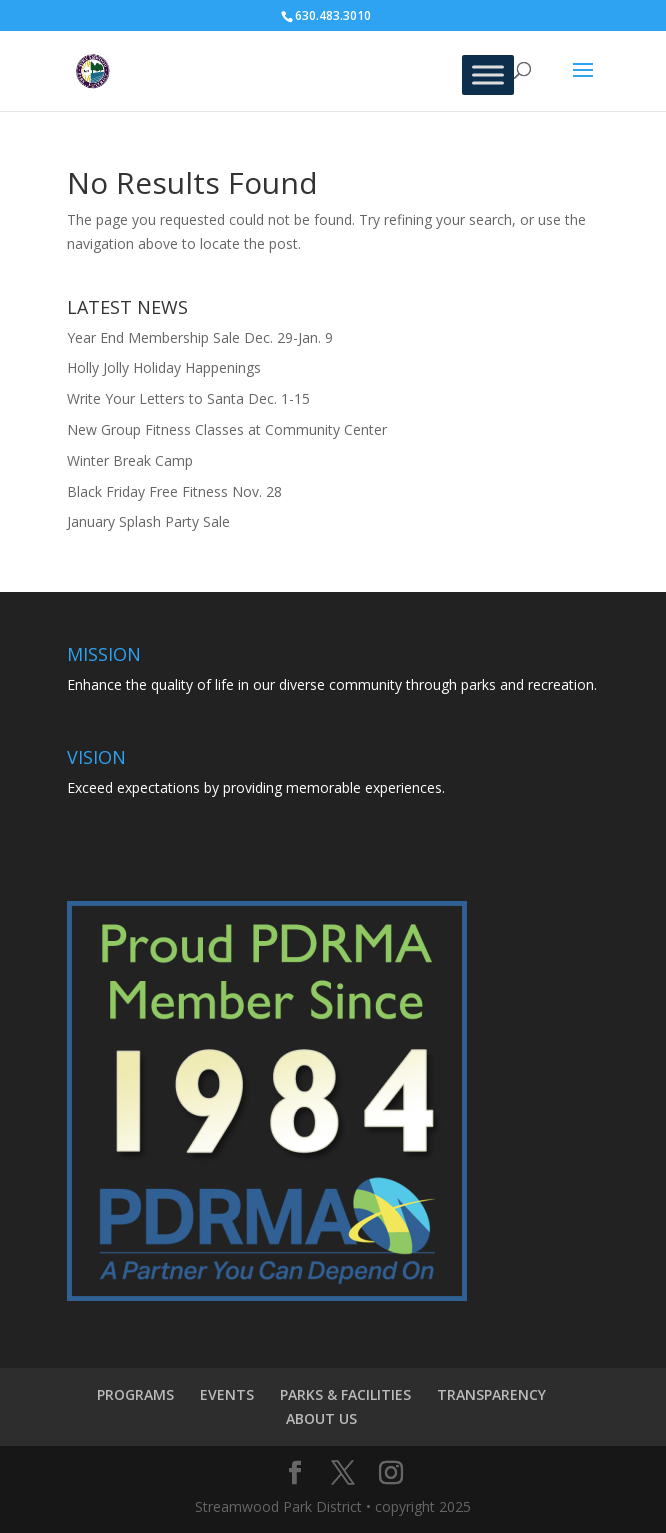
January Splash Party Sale (148, 521)
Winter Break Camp (130, 460)
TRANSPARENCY (491, 1394)
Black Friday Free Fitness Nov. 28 (174, 491)
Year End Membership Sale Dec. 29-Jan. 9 (200, 337)
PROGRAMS (135, 1394)
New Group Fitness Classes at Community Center (227, 429)
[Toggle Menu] (488, 74)
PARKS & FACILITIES (345, 1394)
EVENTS (227, 1394)
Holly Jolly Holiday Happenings (164, 367)
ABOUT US (321, 1418)
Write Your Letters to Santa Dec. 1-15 (188, 398)
